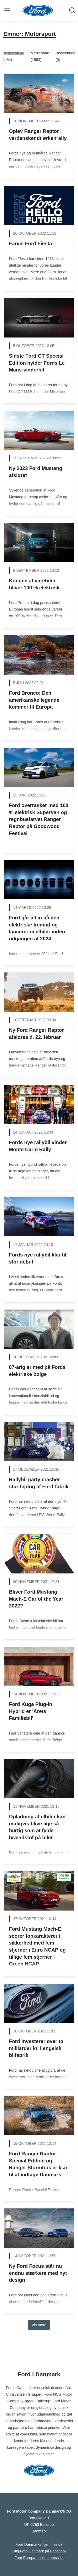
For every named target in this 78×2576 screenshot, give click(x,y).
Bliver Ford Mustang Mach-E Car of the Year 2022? (36, 1598)
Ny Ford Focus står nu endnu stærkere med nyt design (38, 2273)
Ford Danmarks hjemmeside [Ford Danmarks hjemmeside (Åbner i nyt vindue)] (38, 2544)
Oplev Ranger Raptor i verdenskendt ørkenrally (38, 134)
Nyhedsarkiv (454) (13, 56)
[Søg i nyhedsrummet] (72, 10)
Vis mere (39, 2325)
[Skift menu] (7, 10)
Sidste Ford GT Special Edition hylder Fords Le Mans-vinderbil (37, 363)
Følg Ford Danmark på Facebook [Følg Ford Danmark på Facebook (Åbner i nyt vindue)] (39, 2551)
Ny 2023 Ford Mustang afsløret (35, 471)
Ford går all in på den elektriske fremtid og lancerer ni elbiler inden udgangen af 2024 (37, 928)
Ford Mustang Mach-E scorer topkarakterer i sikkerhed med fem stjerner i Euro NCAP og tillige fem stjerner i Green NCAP (37, 1946)
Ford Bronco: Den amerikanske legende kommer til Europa (34, 700)
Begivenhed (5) (65, 56)
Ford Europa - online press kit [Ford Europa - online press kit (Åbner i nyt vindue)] (38, 2558)
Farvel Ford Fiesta (30, 243)
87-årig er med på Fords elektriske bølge (37, 1370)
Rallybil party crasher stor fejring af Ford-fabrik (39, 1483)
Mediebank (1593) (40, 56)
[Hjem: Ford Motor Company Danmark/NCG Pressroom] (37, 10)
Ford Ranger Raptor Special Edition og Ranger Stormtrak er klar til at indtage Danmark (38, 2164)
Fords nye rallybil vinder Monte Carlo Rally (38, 1146)
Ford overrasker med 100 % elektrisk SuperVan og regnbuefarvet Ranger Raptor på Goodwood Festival (38, 819)
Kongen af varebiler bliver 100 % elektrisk (34, 584)
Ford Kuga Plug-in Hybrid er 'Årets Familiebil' (30, 1711)
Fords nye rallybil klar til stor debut (37, 1258)
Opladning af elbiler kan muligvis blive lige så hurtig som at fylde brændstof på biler (37, 1827)
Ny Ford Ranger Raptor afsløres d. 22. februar (36, 1033)
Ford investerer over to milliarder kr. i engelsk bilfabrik (36, 2048)
